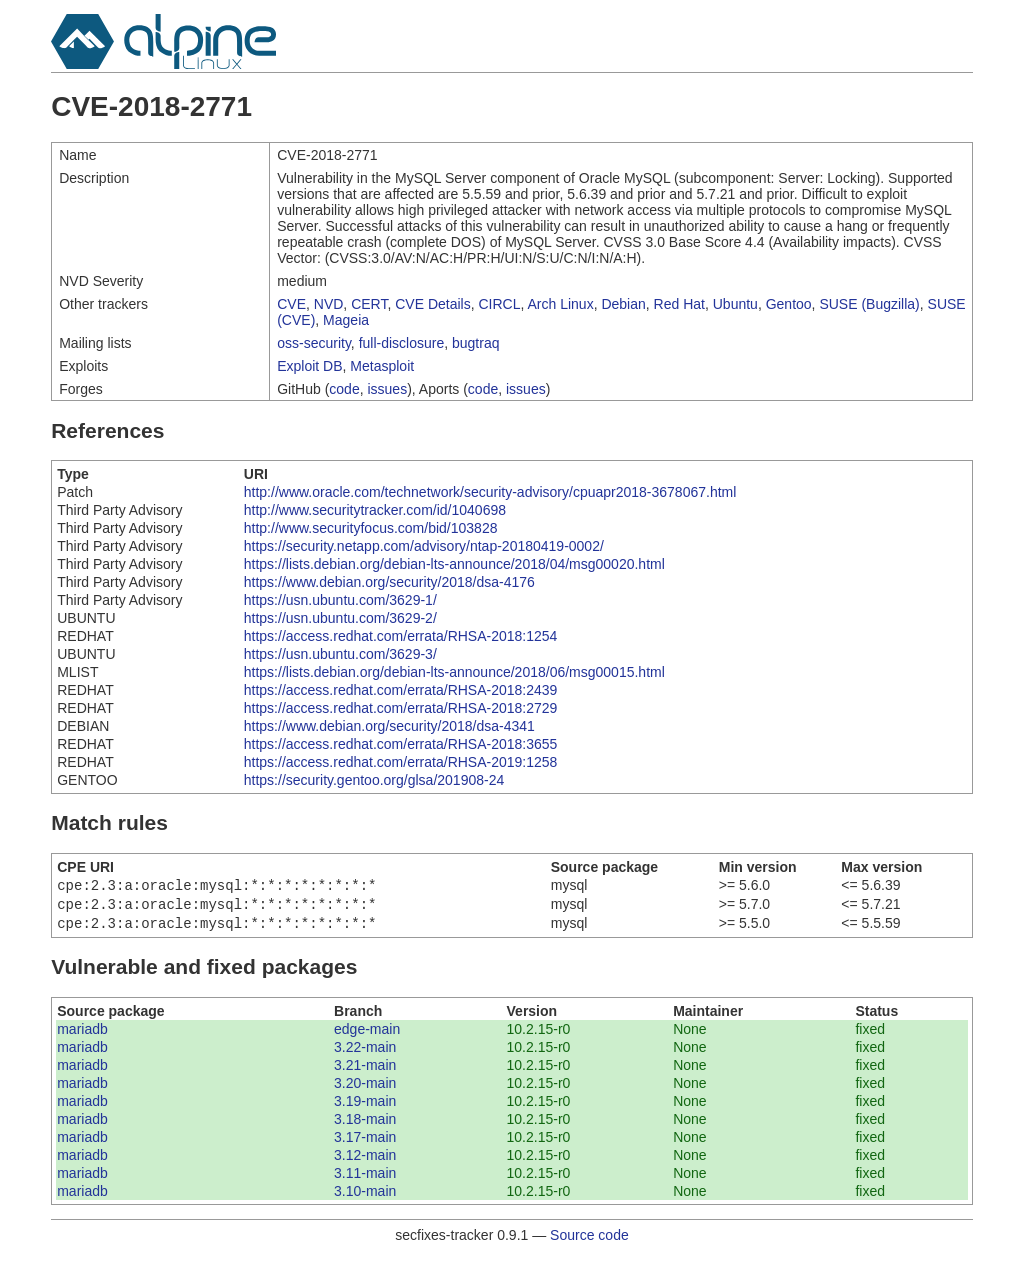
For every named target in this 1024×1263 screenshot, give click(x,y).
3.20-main (365, 1089)
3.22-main (365, 1053)
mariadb (82, 1035)
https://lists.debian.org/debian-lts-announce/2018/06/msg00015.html (454, 672)
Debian (623, 304)
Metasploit (382, 366)
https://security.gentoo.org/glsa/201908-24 (374, 780)
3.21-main (365, 1071)
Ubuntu (735, 304)
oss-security (314, 343)
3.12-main (365, 1161)
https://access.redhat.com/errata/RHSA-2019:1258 (401, 762)
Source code (589, 1241)
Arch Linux (561, 304)
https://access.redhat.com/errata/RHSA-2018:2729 (401, 708)
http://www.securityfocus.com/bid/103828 (371, 528)
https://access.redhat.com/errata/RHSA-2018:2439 (401, 690)
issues (387, 389)
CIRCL (499, 304)
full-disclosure (402, 343)
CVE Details (432, 304)
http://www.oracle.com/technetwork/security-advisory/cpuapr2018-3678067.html (490, 492)
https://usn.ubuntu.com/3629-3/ (340, 654)
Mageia (346, 320)
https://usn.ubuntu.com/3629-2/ (340, 618)
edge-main (367, 1035)
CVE (291, 304)
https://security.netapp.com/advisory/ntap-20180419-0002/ (424, 546)
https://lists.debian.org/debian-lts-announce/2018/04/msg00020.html (454, 564)
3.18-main (365, 1125)
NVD (329, 304)
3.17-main (365, 1143)
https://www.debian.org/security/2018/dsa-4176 (389, 582)
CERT (369, 304)
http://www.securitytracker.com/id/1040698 (375, 510)
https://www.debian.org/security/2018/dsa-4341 (389, 726)
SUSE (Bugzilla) (869, 304)
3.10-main (365, 1197)
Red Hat (679, 304)
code (344, 389)
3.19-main (365, 1107)
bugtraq (475, 343)
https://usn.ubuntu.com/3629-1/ (340, 600)
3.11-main (365, 1179)
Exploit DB (309, 366)
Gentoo (789, 304)
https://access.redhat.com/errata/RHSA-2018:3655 (401, 744)
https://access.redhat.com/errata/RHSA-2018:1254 (401, 636)
